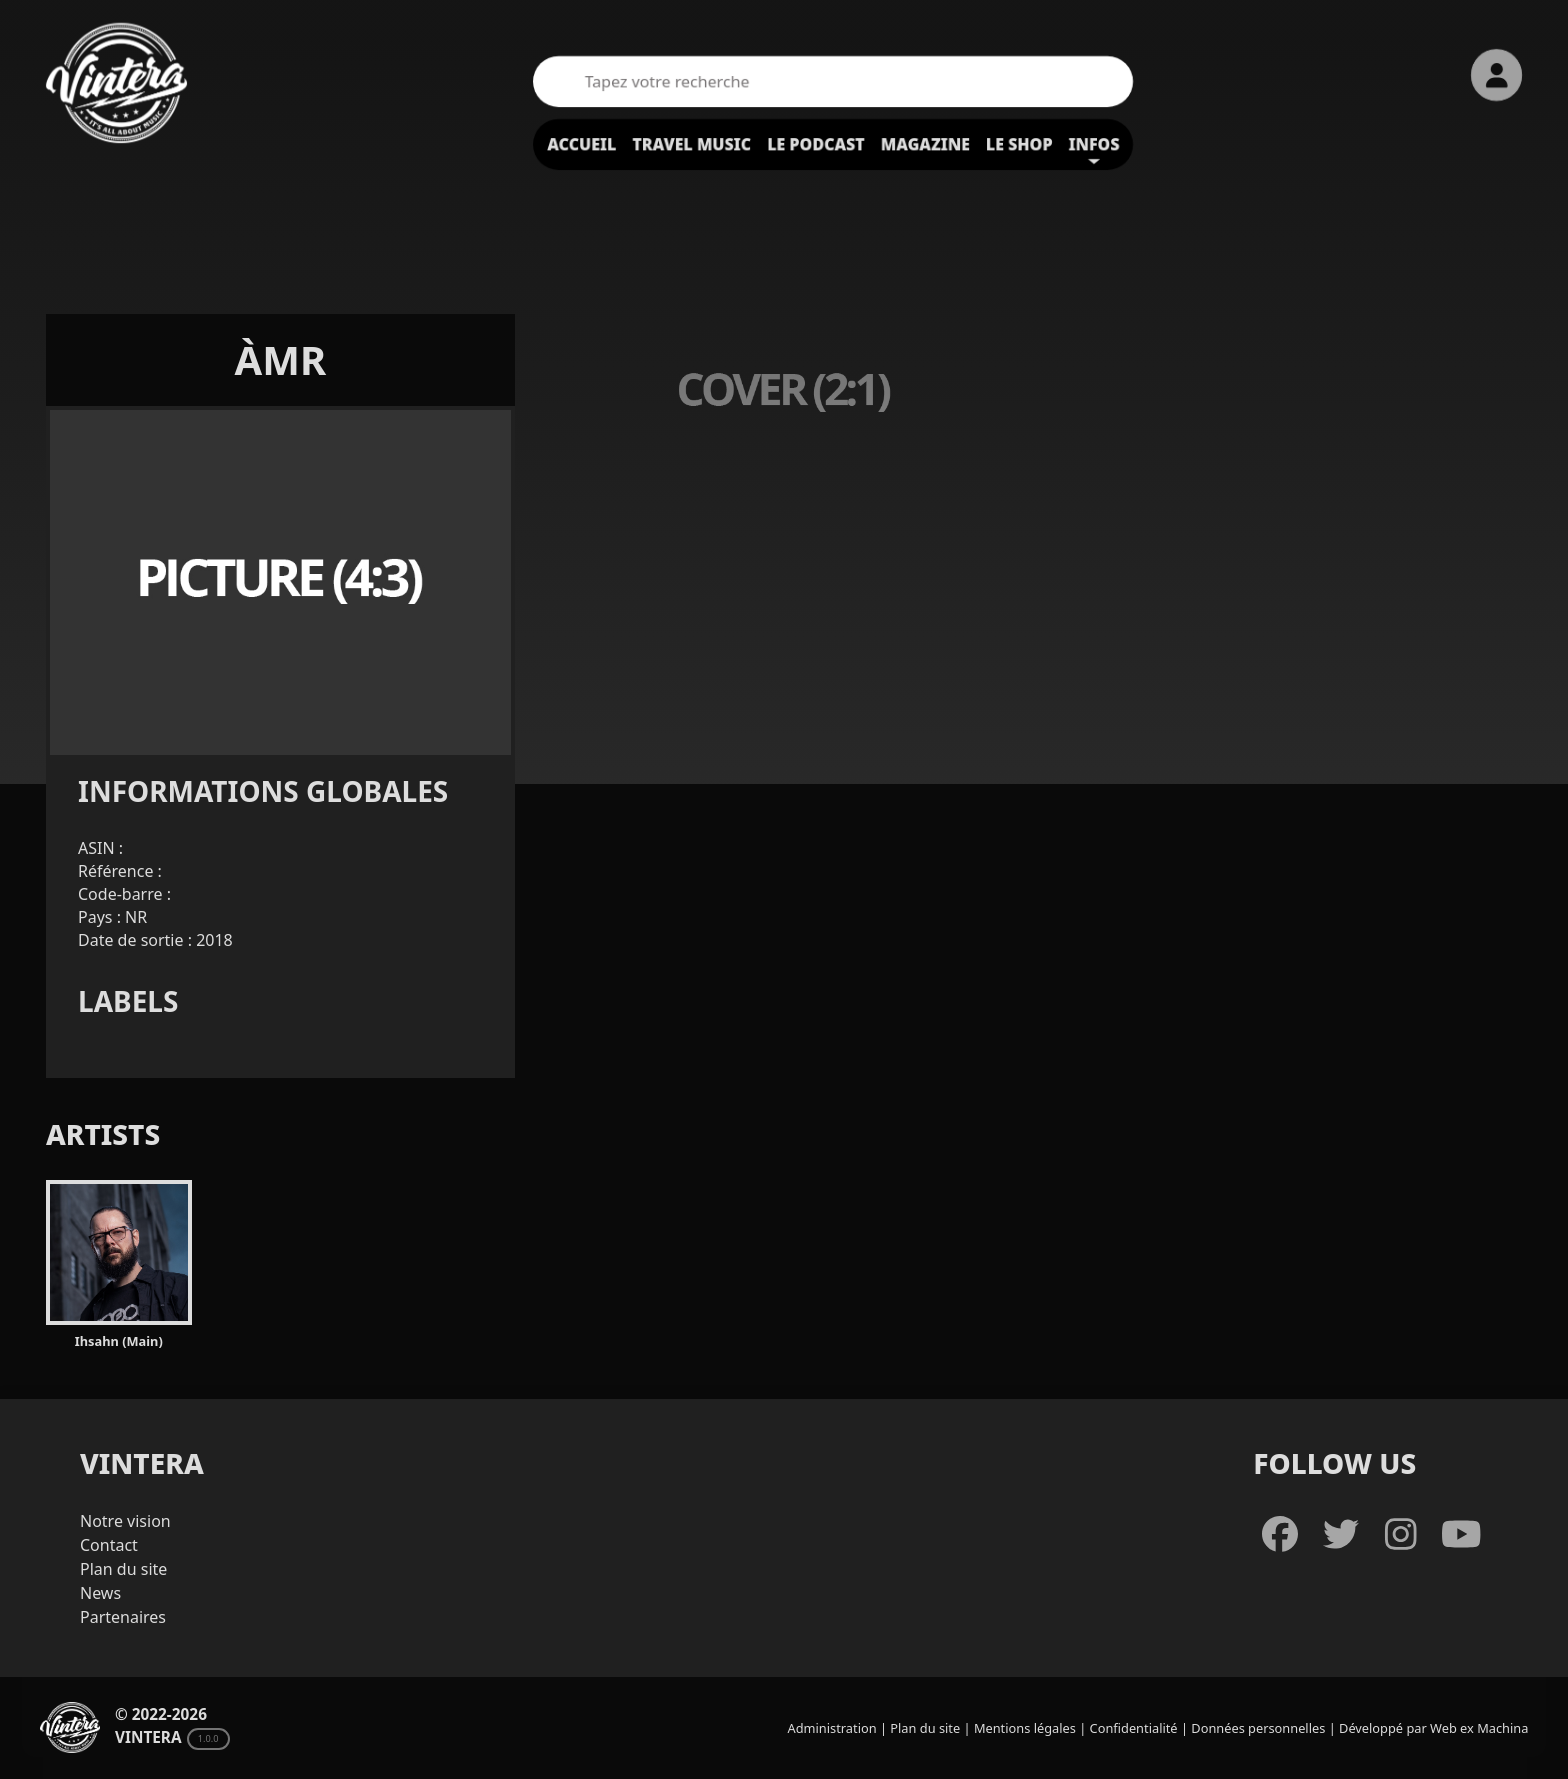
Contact (109, 1545)
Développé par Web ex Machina (1433, 1728)
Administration (832, 1728)
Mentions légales (1025, 1728)
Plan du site (123, 1569)
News (100, 1593)
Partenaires (123, 1617)
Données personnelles (1258, 1728)
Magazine (925, 144)
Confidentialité (1134, 1728)
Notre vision (125, 1521)
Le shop (1019, 144)
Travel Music (691, 144)
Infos (1094, 144)
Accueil (581, 144)
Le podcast (816, 144)
